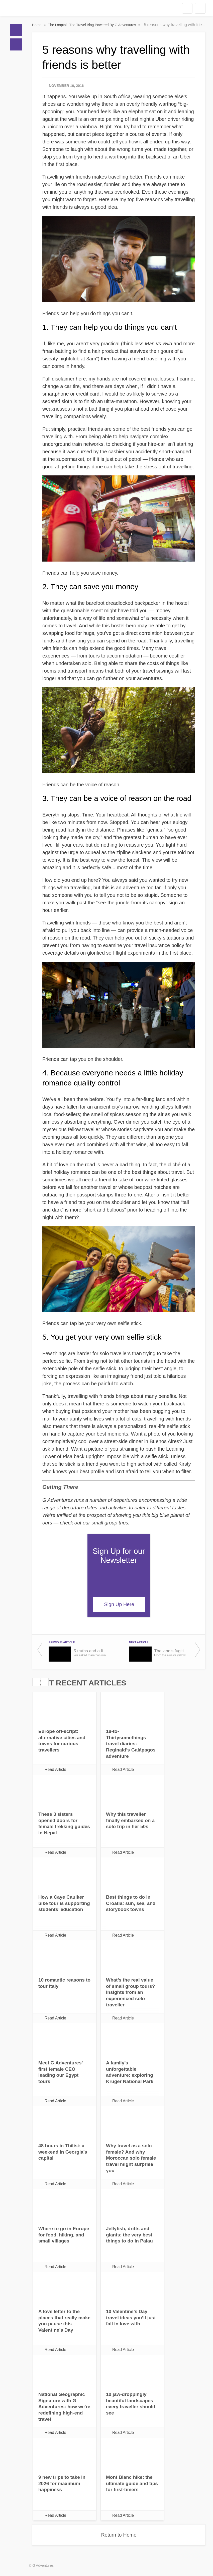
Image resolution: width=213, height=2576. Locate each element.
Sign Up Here (119, 1604)
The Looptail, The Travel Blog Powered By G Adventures (92, 25)
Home (16, 30)
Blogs (16, 44)
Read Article (55, 1769)
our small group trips (105, 1522)
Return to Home (118, 2535)
